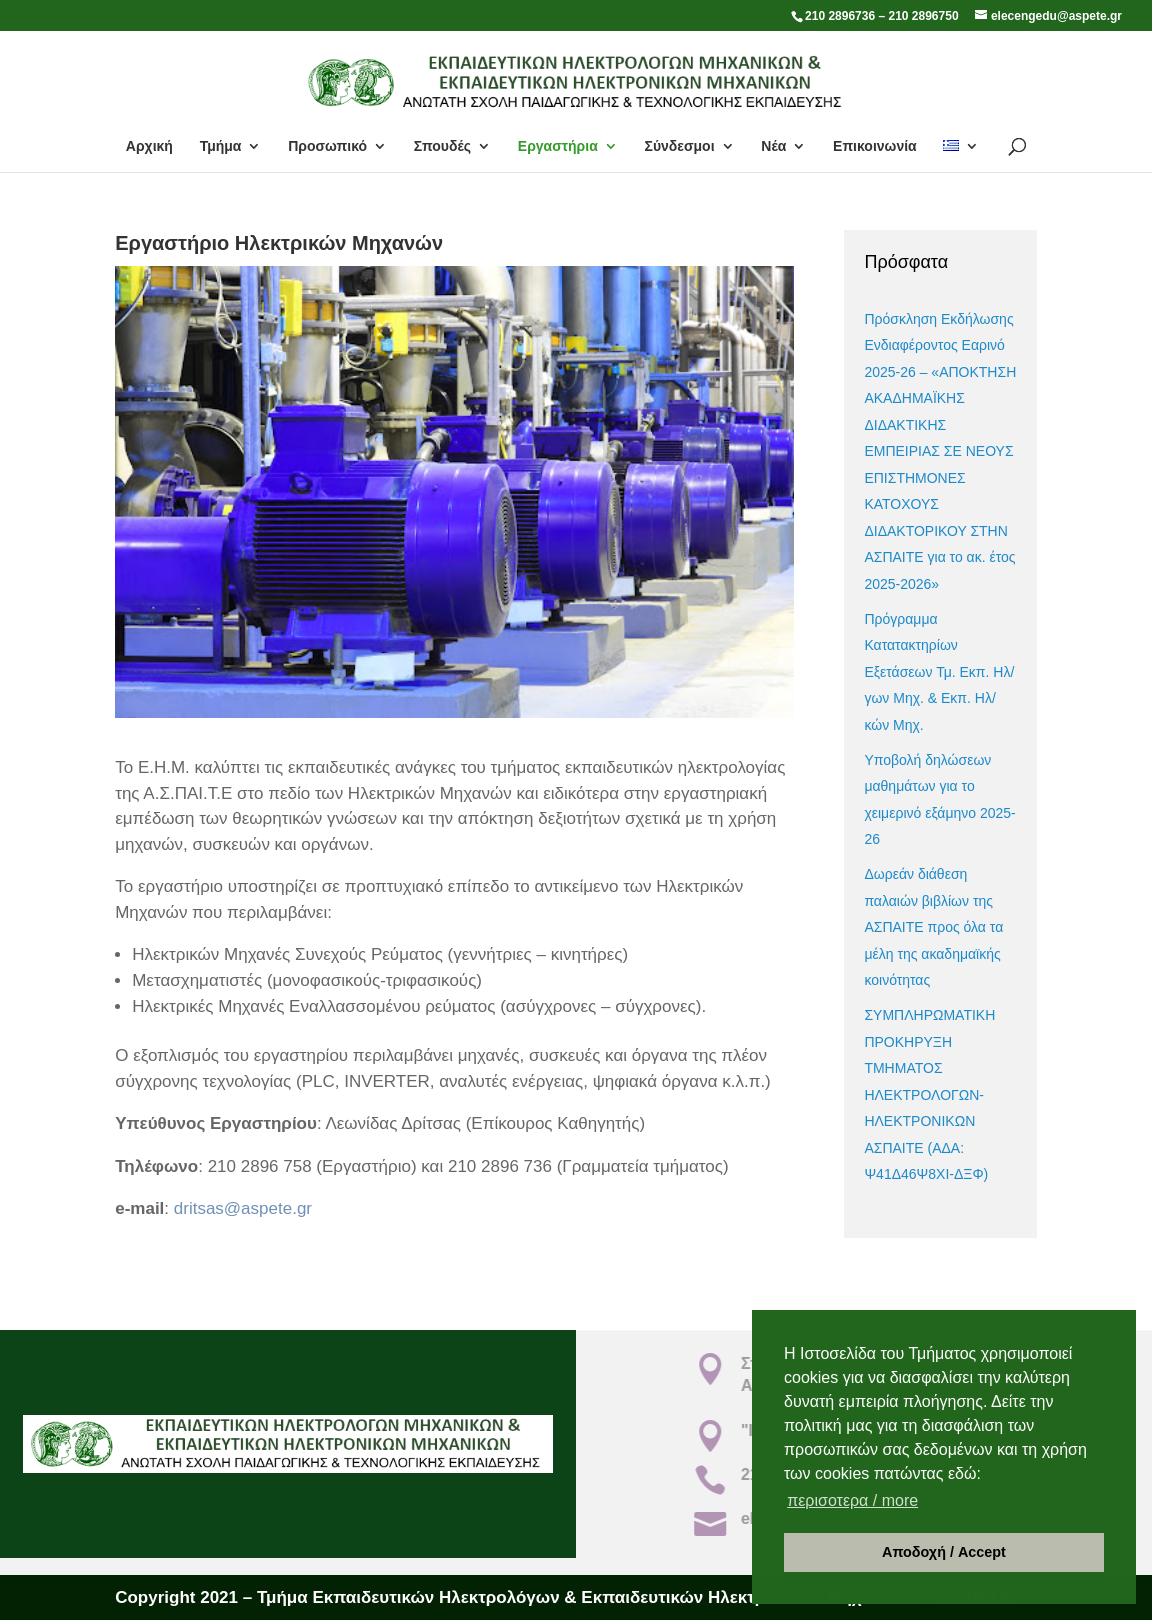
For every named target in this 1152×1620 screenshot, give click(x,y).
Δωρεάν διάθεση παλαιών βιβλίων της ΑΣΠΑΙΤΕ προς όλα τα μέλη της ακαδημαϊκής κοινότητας (933, 927)
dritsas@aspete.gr (243, 1208)
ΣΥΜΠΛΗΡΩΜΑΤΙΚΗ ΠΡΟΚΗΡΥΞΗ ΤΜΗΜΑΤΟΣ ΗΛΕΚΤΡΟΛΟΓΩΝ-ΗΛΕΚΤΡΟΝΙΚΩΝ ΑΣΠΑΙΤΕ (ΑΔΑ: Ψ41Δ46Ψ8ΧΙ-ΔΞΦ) (929, 1094)
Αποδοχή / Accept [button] (944, 1552)
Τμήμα (221, 146)
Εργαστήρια (558, 146)
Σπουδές (442, 146)
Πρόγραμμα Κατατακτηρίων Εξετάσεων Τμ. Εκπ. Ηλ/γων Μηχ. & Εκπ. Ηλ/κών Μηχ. (939, 672)
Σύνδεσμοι (679, 146)
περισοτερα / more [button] (852, 1500)
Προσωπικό (327, 146)
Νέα (773, 146)
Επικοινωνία (875, 146)
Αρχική (149, 146)
